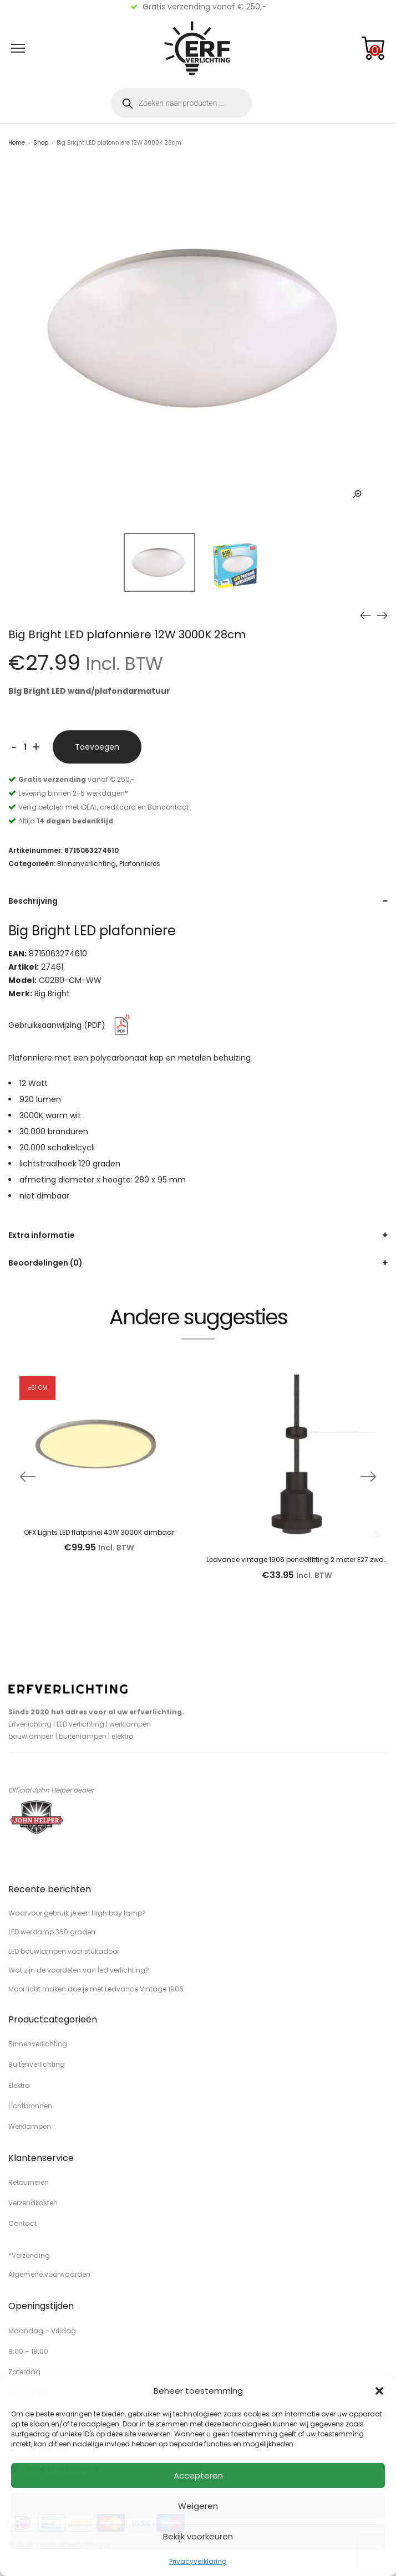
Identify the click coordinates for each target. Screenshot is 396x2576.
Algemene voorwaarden (49, 2274)
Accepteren (198, 2475)
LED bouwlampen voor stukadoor (63, 1951)
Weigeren (198, 2506)
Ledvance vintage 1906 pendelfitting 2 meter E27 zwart (297, 1559)
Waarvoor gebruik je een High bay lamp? (77, 1913)
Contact (22, 2223)
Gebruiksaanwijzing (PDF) (71, 1025)
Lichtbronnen (30, 2106)
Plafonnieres (139, 863)
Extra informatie (41, 1235)
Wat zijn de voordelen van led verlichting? (78, 1970)
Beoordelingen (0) (45, 1262)
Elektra (19, 2085)
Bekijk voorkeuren (198, 2536)
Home (16, 143)
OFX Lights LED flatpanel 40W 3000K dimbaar (99, 1532)
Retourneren (28, 2182)
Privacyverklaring (198, 2561)
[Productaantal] (25, 747)
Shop (40, 143)
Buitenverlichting (36, 2064)
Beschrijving (33, 901)
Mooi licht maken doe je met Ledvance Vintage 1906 (96, 1989)
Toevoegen (97, 746)
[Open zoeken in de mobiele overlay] (181, 103)
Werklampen (29, 2126)
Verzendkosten (33, 2203)
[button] (379, 2390)
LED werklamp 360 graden (51, 1932)
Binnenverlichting (86, 863)
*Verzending (29, 2255)
